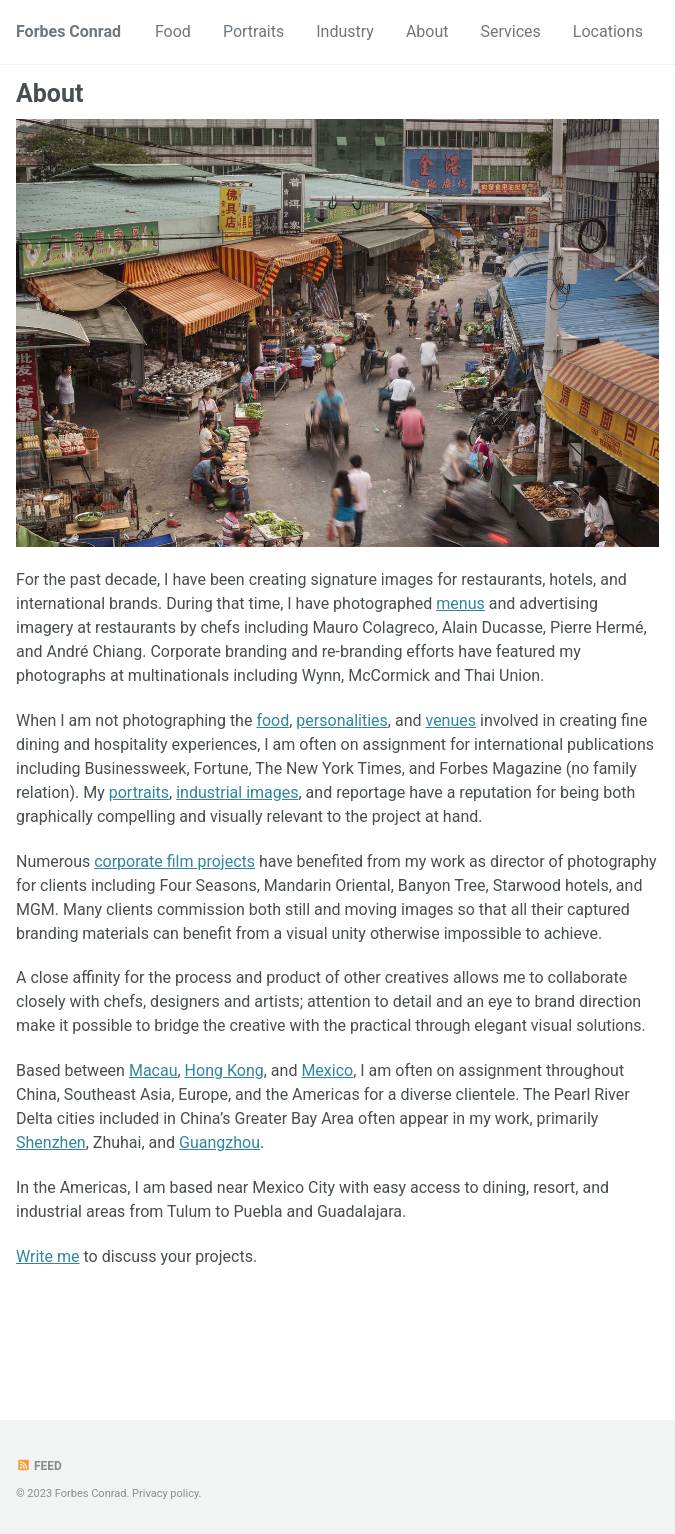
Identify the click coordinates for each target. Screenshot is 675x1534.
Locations (608, 31)
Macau (153, 1070)
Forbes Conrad (68, 31)
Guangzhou (219, 1142)
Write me (48, 1256)
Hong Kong (224, 1070)
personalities (341, 720)
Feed (39, 1466)
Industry (345, 31)
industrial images (237, 792)
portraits (139, 792)
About (427, 31)
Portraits (253, 31)
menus (460, 603)
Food (173, 31)
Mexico (327, 1070)
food (272, 720)
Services (511, 31)
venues (450, 720)
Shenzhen (51, 1142)
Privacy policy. (166, 1493)
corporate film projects (174, 861)
